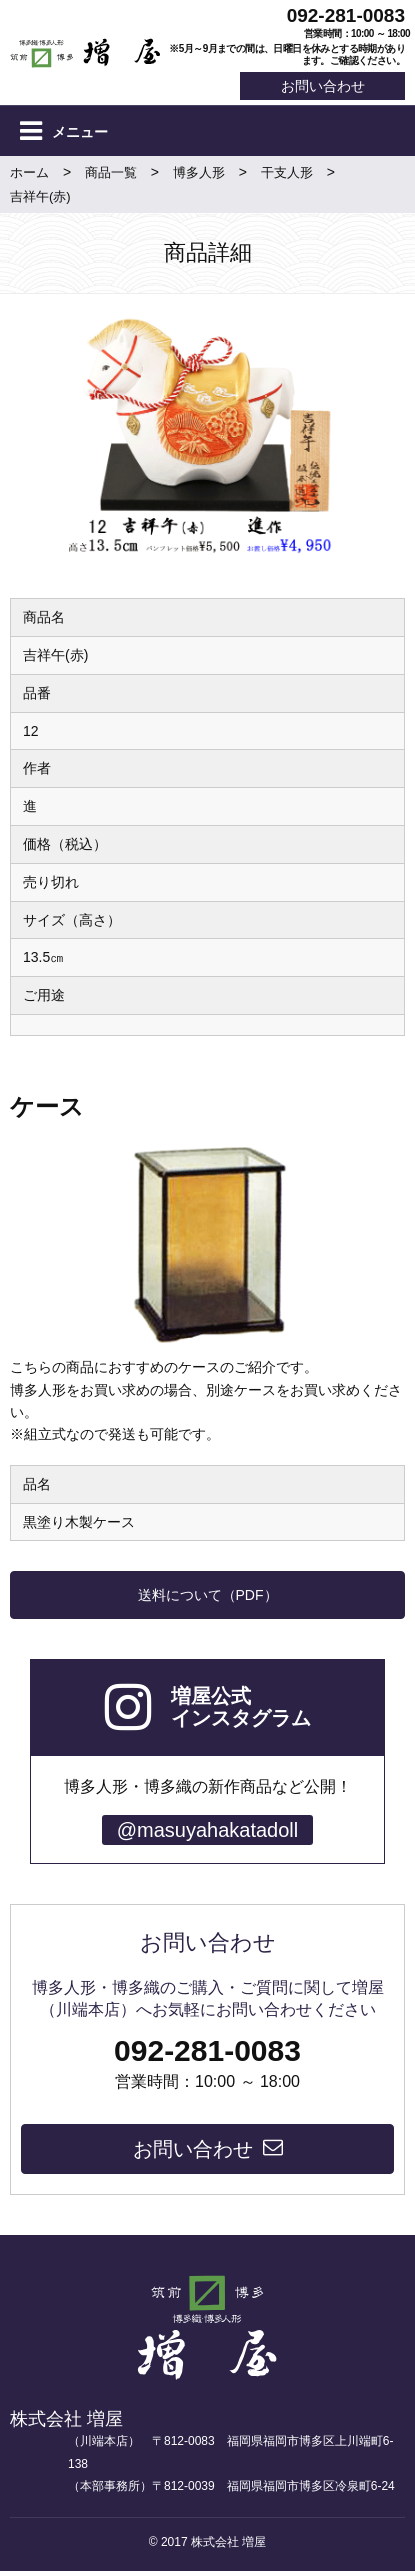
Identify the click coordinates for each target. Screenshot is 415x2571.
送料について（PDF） (208, 1595)
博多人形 (199, 172)
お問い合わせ (323, 86)
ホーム (29, 172)
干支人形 (287, 172)
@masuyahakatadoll (208, 1830)
